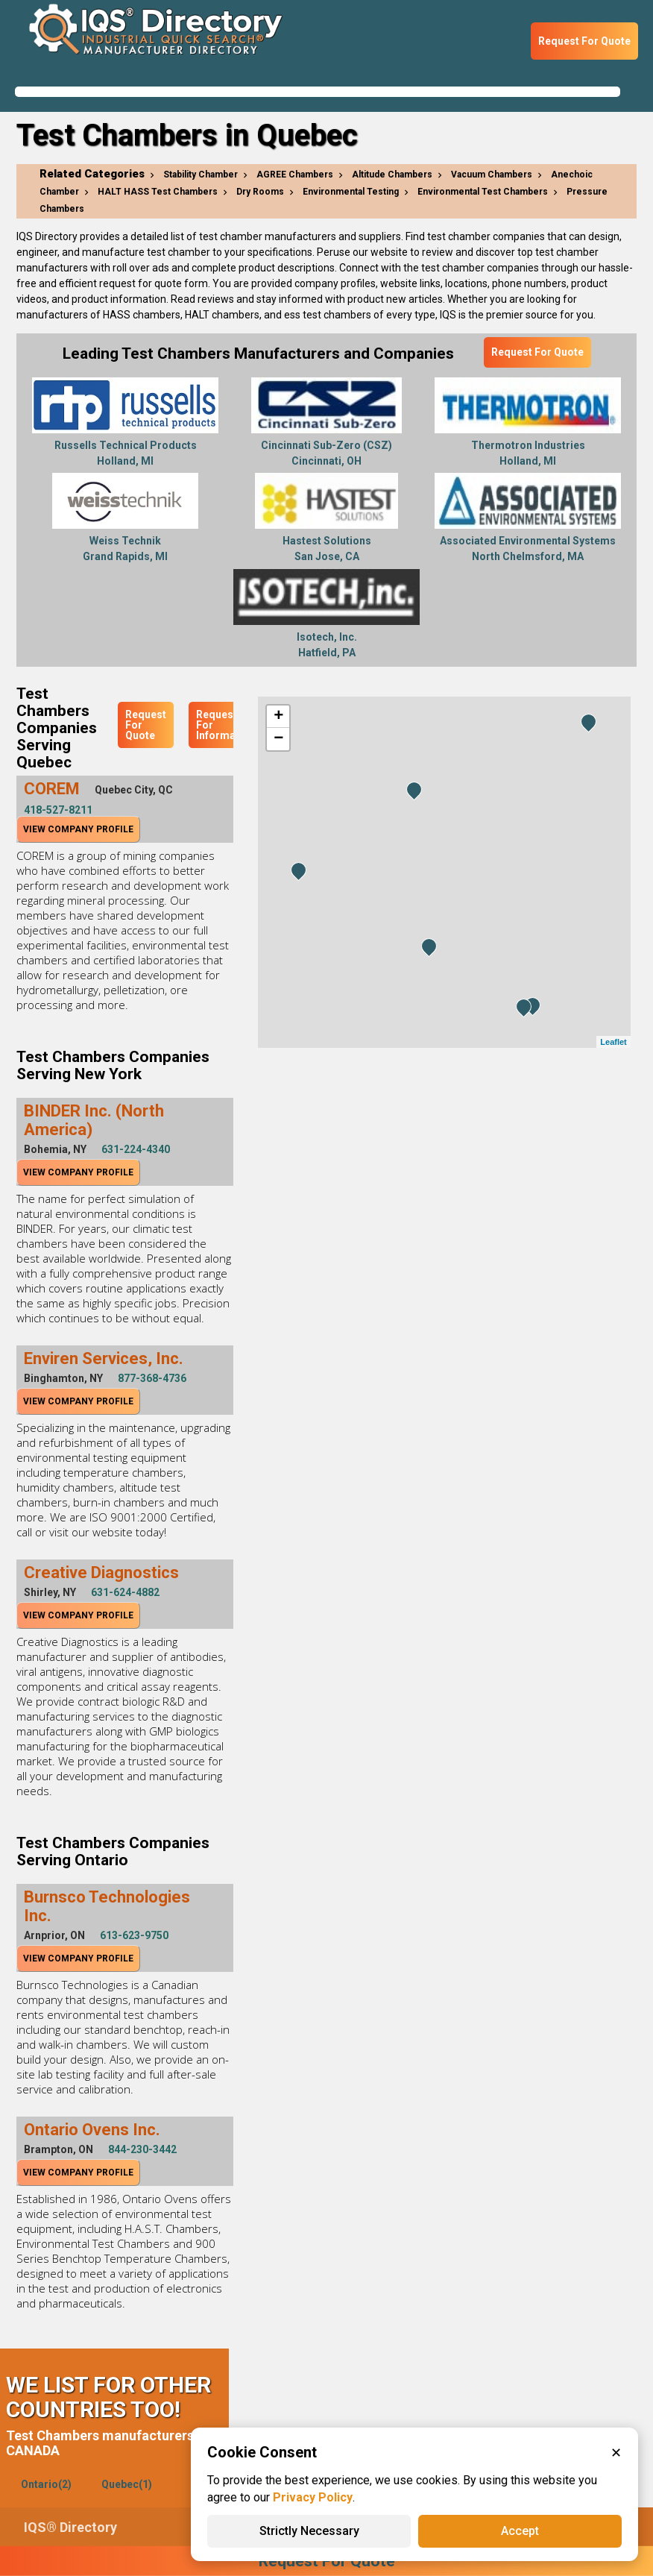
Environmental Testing (351, 191)
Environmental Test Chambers (482, 191)
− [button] (278, 739)
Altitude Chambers (392, 174)
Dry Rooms (260, 191)
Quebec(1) (126, 2484)
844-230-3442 (142, 2149)
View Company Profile (78, 829)
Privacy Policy (313, 2497)
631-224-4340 (135, 1149)
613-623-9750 (134, 1935)
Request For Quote (584, 41)
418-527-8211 (58, 810)
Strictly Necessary (309, 2531)
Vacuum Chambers (491, 174)
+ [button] (278, 717)
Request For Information (225, 725)
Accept (520, 2531)
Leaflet (613, 1041)
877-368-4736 (152, 1378)
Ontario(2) (46, 2484)
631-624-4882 (125, 1592)
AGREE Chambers (294, 174)
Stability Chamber (200, 174)
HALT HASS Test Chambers (158, 191)
